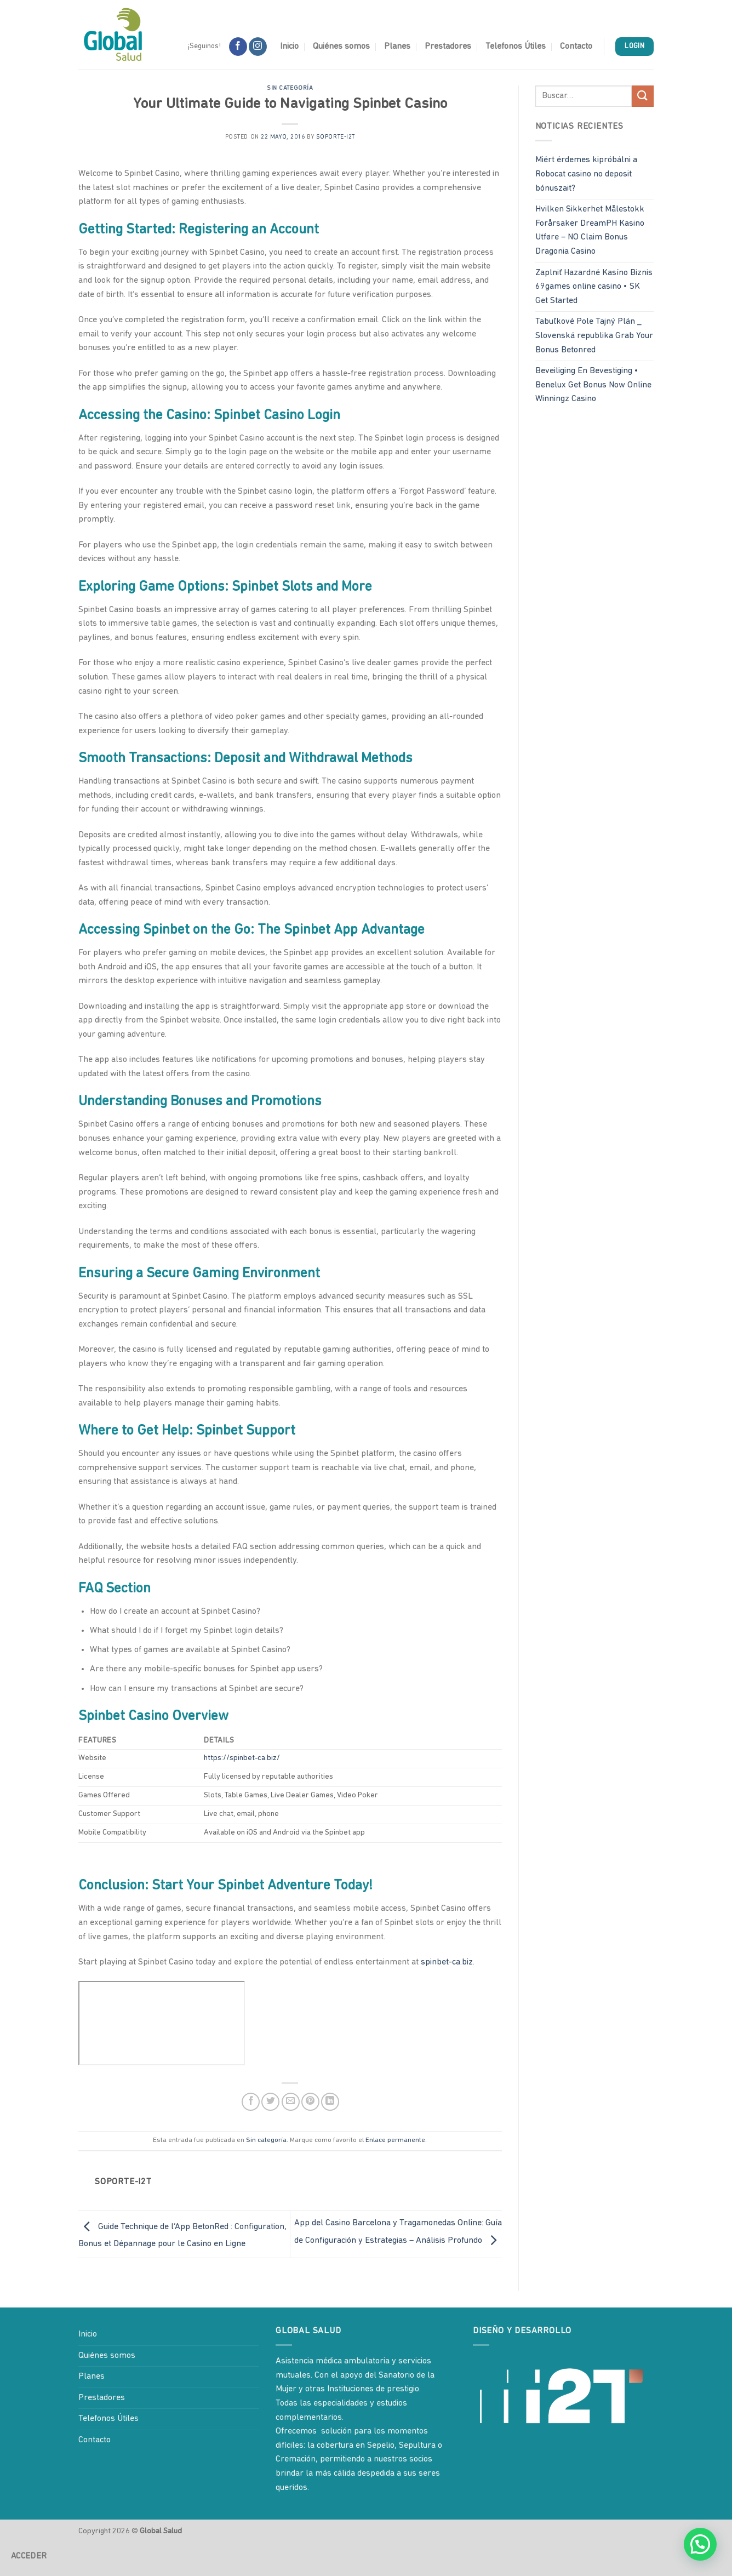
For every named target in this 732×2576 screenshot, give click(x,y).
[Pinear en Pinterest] (310, 2102)
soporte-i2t (335, 137)
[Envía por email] (291, 2102)
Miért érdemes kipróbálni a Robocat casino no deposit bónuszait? (586, 174)
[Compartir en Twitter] (270, 2102)
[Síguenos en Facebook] (238, 46)
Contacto (576, 46)
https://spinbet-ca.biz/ (242, 1758)
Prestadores (448, 46)
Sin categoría (290, 88)
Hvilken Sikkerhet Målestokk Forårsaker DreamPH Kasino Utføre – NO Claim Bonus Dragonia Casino (589, 230)
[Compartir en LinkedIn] (330, 2102)
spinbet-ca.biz (447, 1962)
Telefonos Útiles (515, 46)
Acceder (29, 2556)
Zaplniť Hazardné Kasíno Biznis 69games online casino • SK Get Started (594, 287)
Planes (397, 46)
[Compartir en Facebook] (251, 2102)
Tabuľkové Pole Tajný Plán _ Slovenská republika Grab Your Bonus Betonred (594, 335)
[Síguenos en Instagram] (258, 46)
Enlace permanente (395, 2140)
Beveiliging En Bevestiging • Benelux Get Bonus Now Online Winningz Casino (593, 385)
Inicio (289, 46)
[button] (700, 2544)
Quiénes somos (341, 46)
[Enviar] (643, 96)
